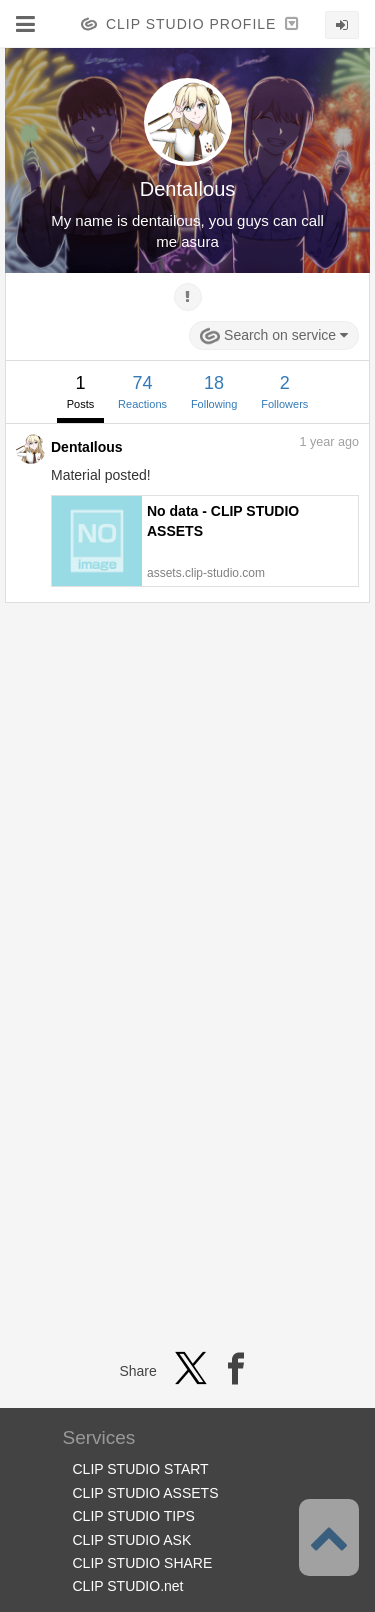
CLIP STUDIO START (141, 1469)
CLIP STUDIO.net (128, 1586)
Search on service (274, 336)
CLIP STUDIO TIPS (134, 1516)
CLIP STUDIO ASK (132, 1540)
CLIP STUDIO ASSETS (146, 1493)
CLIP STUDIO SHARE (143, 1563)
